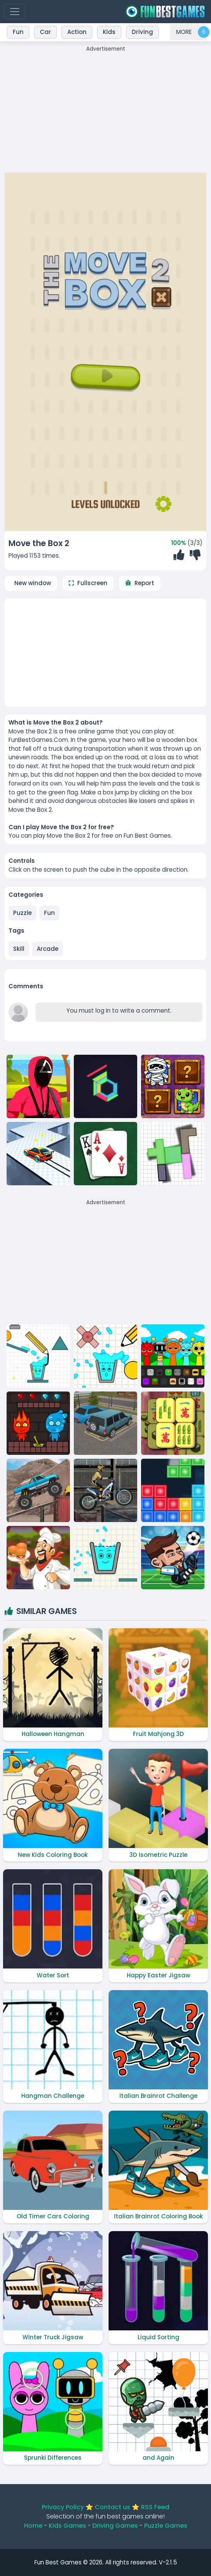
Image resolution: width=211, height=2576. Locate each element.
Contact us (112, 2507)
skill (18, 949)
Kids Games (67, 2525)
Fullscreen (92, 583)
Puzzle (22, 913)
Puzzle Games (165, 2525)
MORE (184, 32)
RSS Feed (155, 2507)
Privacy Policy (63, 2507)
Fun (49, 913)
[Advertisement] (105, 107)
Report (144, 583)
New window (32, 583)
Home (33, 2525)
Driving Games (115, 2525)
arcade (47, 949)
